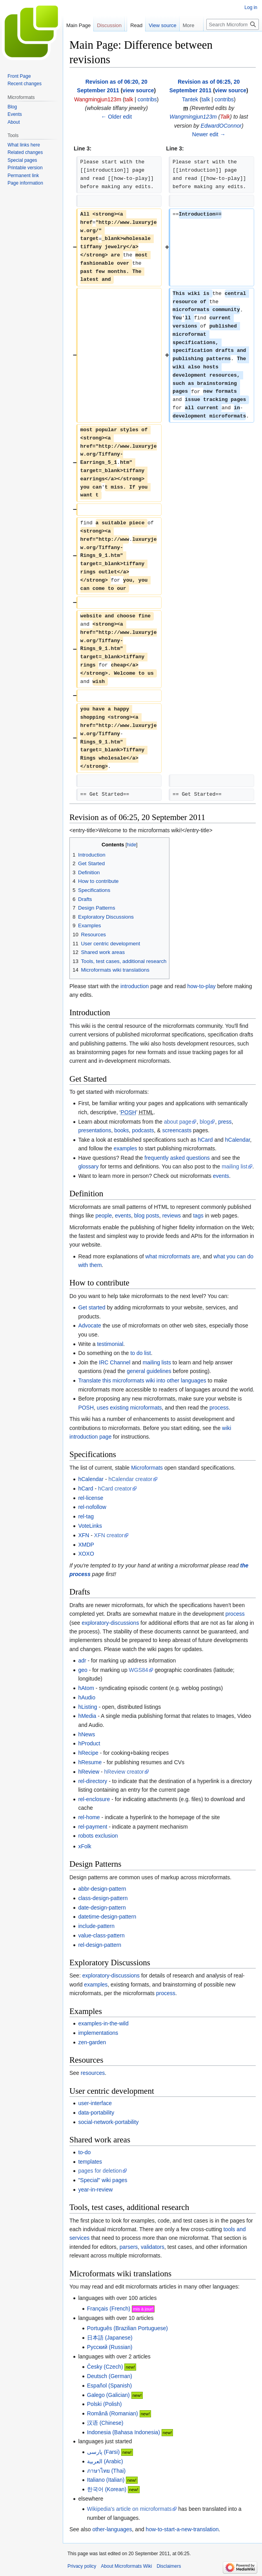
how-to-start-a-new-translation (182, 2529)
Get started (91, 1307)
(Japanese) (110, 2337)
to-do (84, 2152)
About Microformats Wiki (126, 2566)
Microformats (147, 1468)
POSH (86, 1407)
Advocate (89, 1325)
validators (152, 2247)
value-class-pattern (101, 1935)
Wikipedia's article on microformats (129, 2509)
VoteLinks (90, 1526)
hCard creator (115, 1488)
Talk (225, 117)
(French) (108, 2308)
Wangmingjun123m (193, 117)
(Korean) (106, 2489)
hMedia (87, 1716)
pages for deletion (100, 2171)
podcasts (143, 1130)
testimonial (110, 1344)
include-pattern (96, 1926)
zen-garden (92, 2042)
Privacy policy (81, 2566)
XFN (83, 1535)
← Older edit (116, 117)
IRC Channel (114, 1362)
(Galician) (108, 2395)
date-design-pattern (102, 1907)
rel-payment (92, 1827)
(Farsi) (103, 2452)
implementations (98, 2033)
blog (205, 1122)
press (224, 1122)
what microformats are (173, 1256)
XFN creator (109, 1535)
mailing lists (157, 1362)
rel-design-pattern (99, 1945)
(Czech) (105, 2367)
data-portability (96, 2112)
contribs (147, 99)
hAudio (86, 1697)
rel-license (90, 1498)
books (121, 1130)
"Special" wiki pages (102, 2180)
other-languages (112, 2529)
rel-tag (86, 1516)
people (103, 1215)
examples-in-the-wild (103, 2023)
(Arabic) (105, 2461)
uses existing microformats (129, 1407)
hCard (205, 1140)
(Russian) (110, 2347)
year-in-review (95, 2189)
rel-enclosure (94, 1799)
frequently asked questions (177, 1158)
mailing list (234, 1166)
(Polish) (104, 2404)
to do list (140, 1353)
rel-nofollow (92, 1507)
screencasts (176, 1130)
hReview (88, 1772)
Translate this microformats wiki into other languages (142, 1380)
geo (82, 1670)
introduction (134, 986)
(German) (109, 2376)
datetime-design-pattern (107, 1916)
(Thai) (106, 2471)
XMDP (86, 1545)
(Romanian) (112, 2413)
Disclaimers (168, 2566)
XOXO (86, 1554)
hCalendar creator (130, 1479)
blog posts (146, 1215)
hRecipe (88, 1753)
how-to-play (201, 986)
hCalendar (237, 1140)
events (221, 1176)
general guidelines (149, 1371)
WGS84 (138, 1670)
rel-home (89, 1817)
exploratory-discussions (110, 1623)
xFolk (84, 1846)
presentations (94, 1130)
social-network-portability (108, 2122)
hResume (90, 1762)
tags (198, 1215)
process (219, 1407)
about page (177, 1122)
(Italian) (106, 2480)
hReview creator (124, 1772)
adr (82, 1660)
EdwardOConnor (221, 126)
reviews (171, 1215)
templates (90, 2162)
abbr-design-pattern (102, 1889)
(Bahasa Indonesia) (123, 2432)
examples (125, 1148)
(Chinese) (105, 2423)
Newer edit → (209, 134)
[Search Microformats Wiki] (232, 24)
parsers (129, 2247)
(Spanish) (109, 2385)
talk (129, 99)
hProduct (89, 1743)
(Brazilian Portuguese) (127, 2328)
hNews (86, 1734)
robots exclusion (98, 1836)
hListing (87, 1707)
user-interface (95, 2103)
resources (93, 2073)
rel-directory (92, 1781)
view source (138, 90)
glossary (88, 1166)
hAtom (86, 1688)
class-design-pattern (102, 1898)
